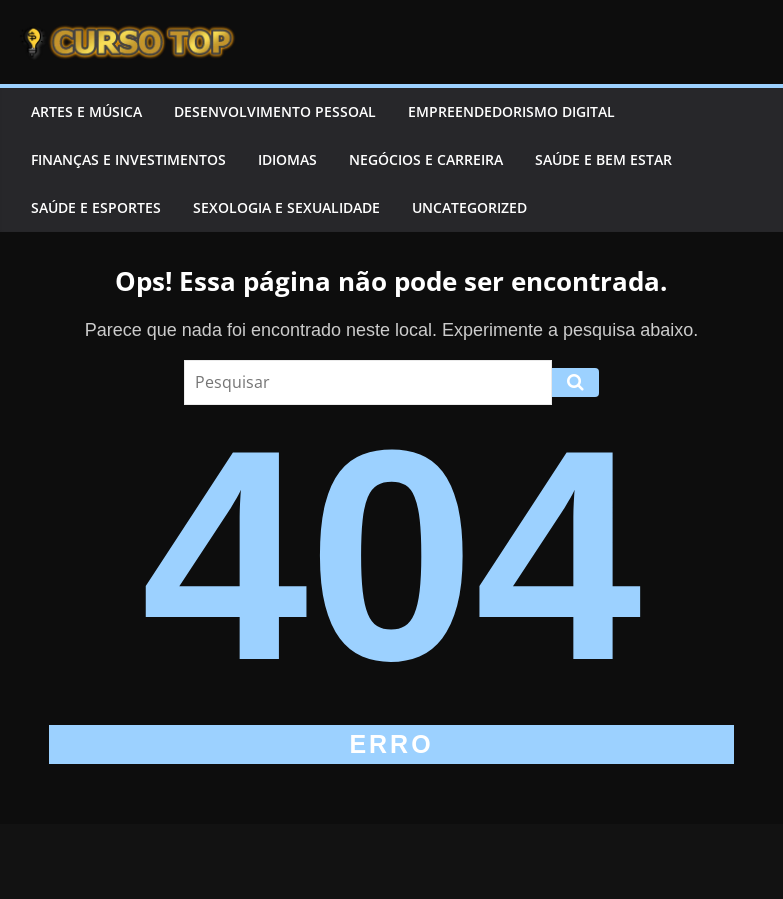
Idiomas (287, 159)
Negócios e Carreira (426, 159)
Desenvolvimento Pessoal (275, 111)
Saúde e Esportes (96, 207)
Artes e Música (86, 111)
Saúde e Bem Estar (603, 159)
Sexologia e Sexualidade (286, 207)
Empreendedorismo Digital (511, 111)
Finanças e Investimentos (128, 159)
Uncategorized (469, 207)
